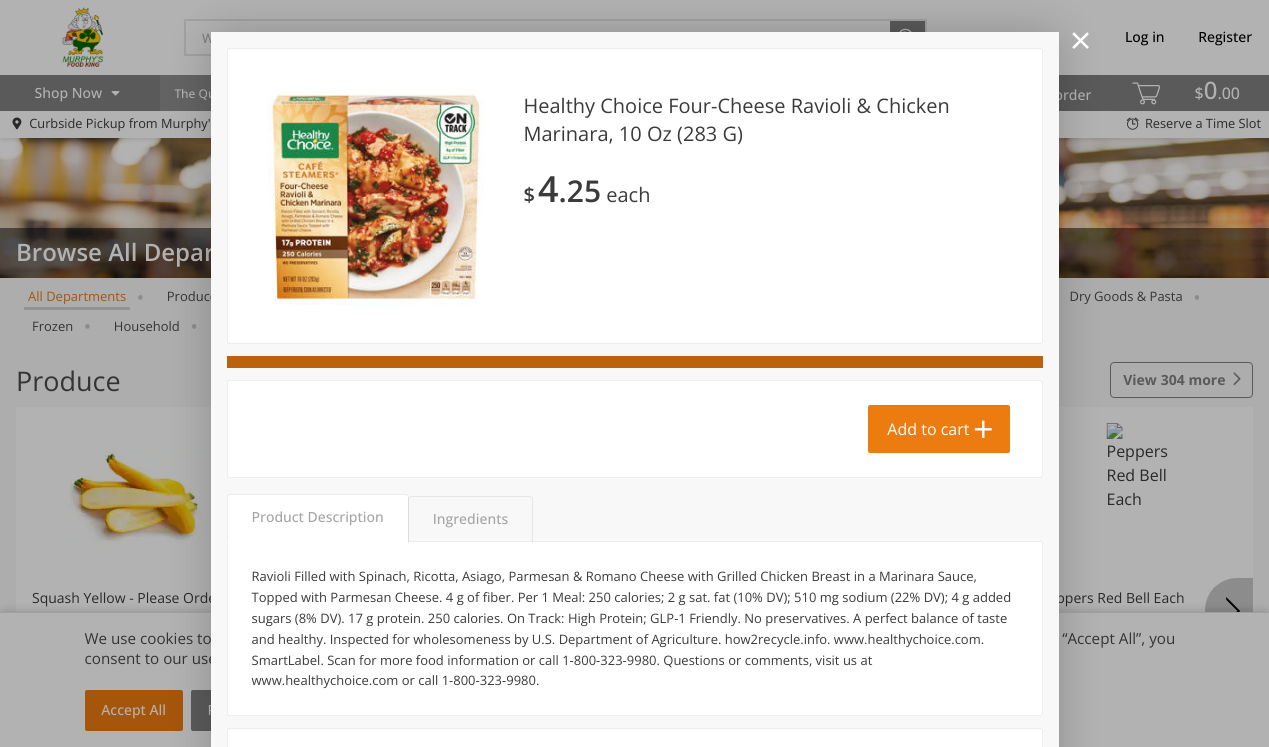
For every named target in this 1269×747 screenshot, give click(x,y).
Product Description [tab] (318, 517)
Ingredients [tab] (470, 519)
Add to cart (928, 429)
